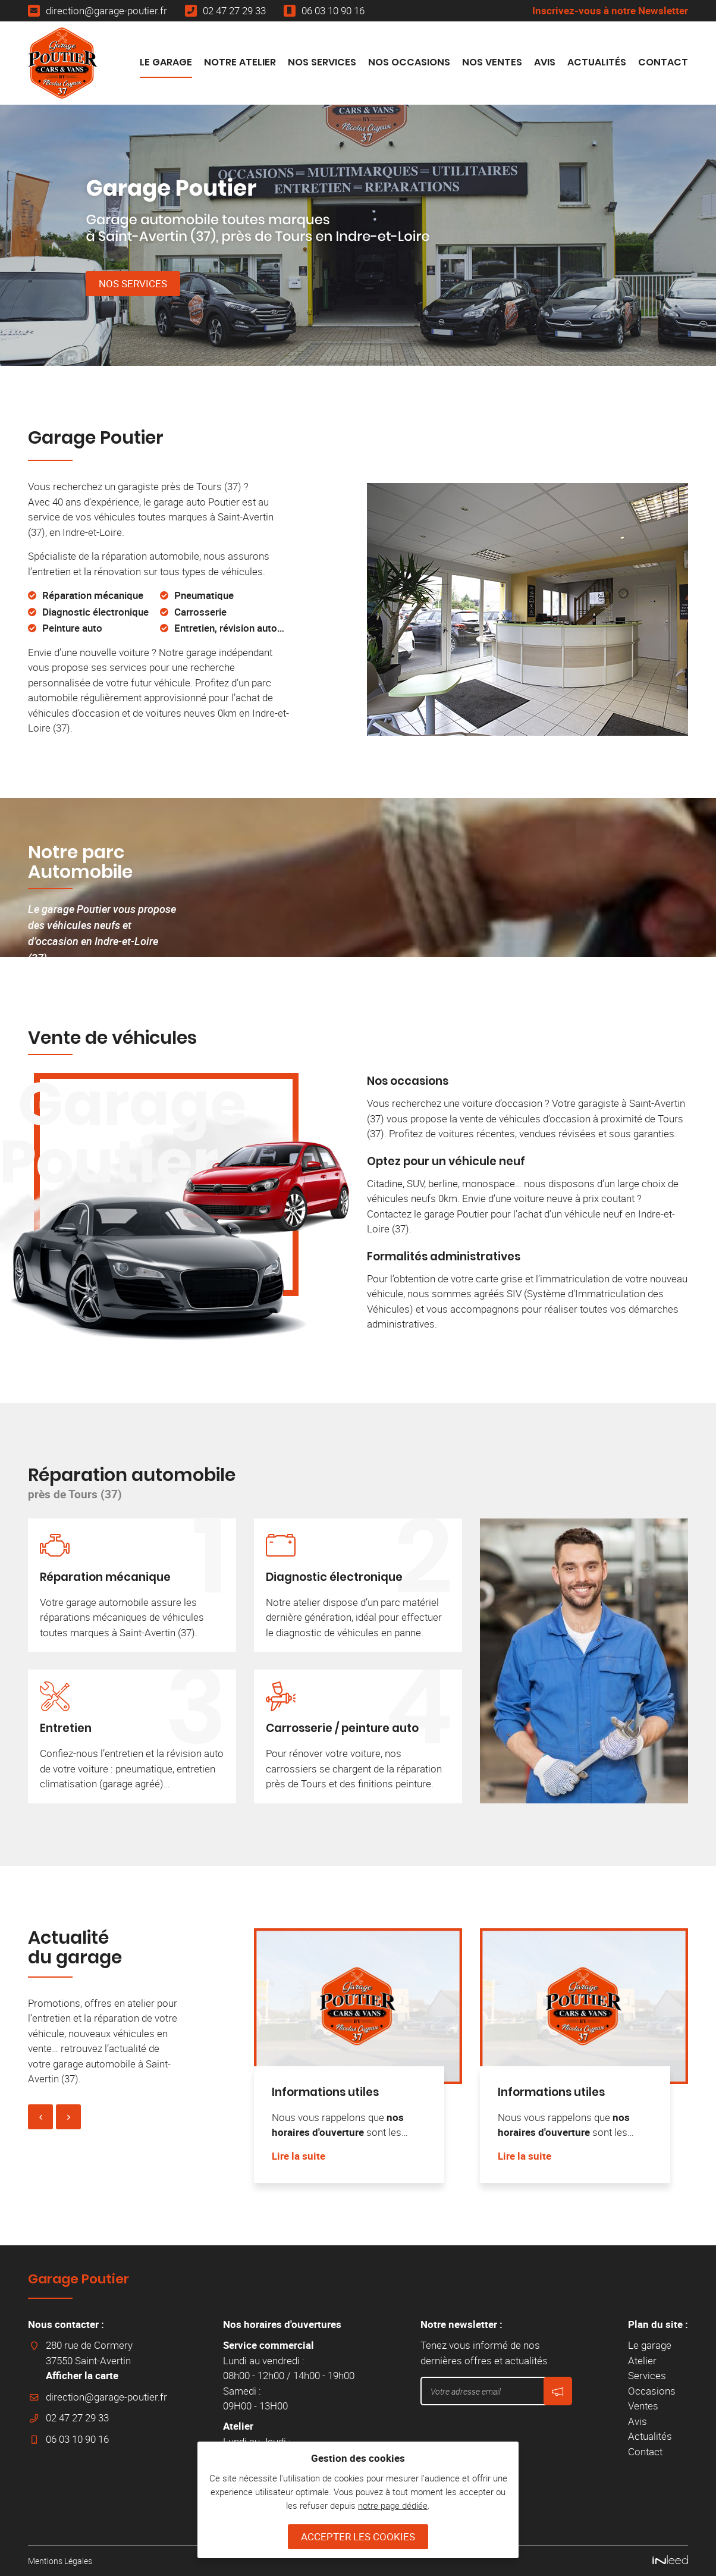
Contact (663, 62)
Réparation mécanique (105, 1577)
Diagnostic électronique (334, 1577)
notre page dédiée (393, 2505)
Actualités (596, 62)
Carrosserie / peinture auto (342, 1728)
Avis (544, 62)
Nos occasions (407, 1081)
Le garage (166, 62)
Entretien (66, 1728)
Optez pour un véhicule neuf (446, 1161)
